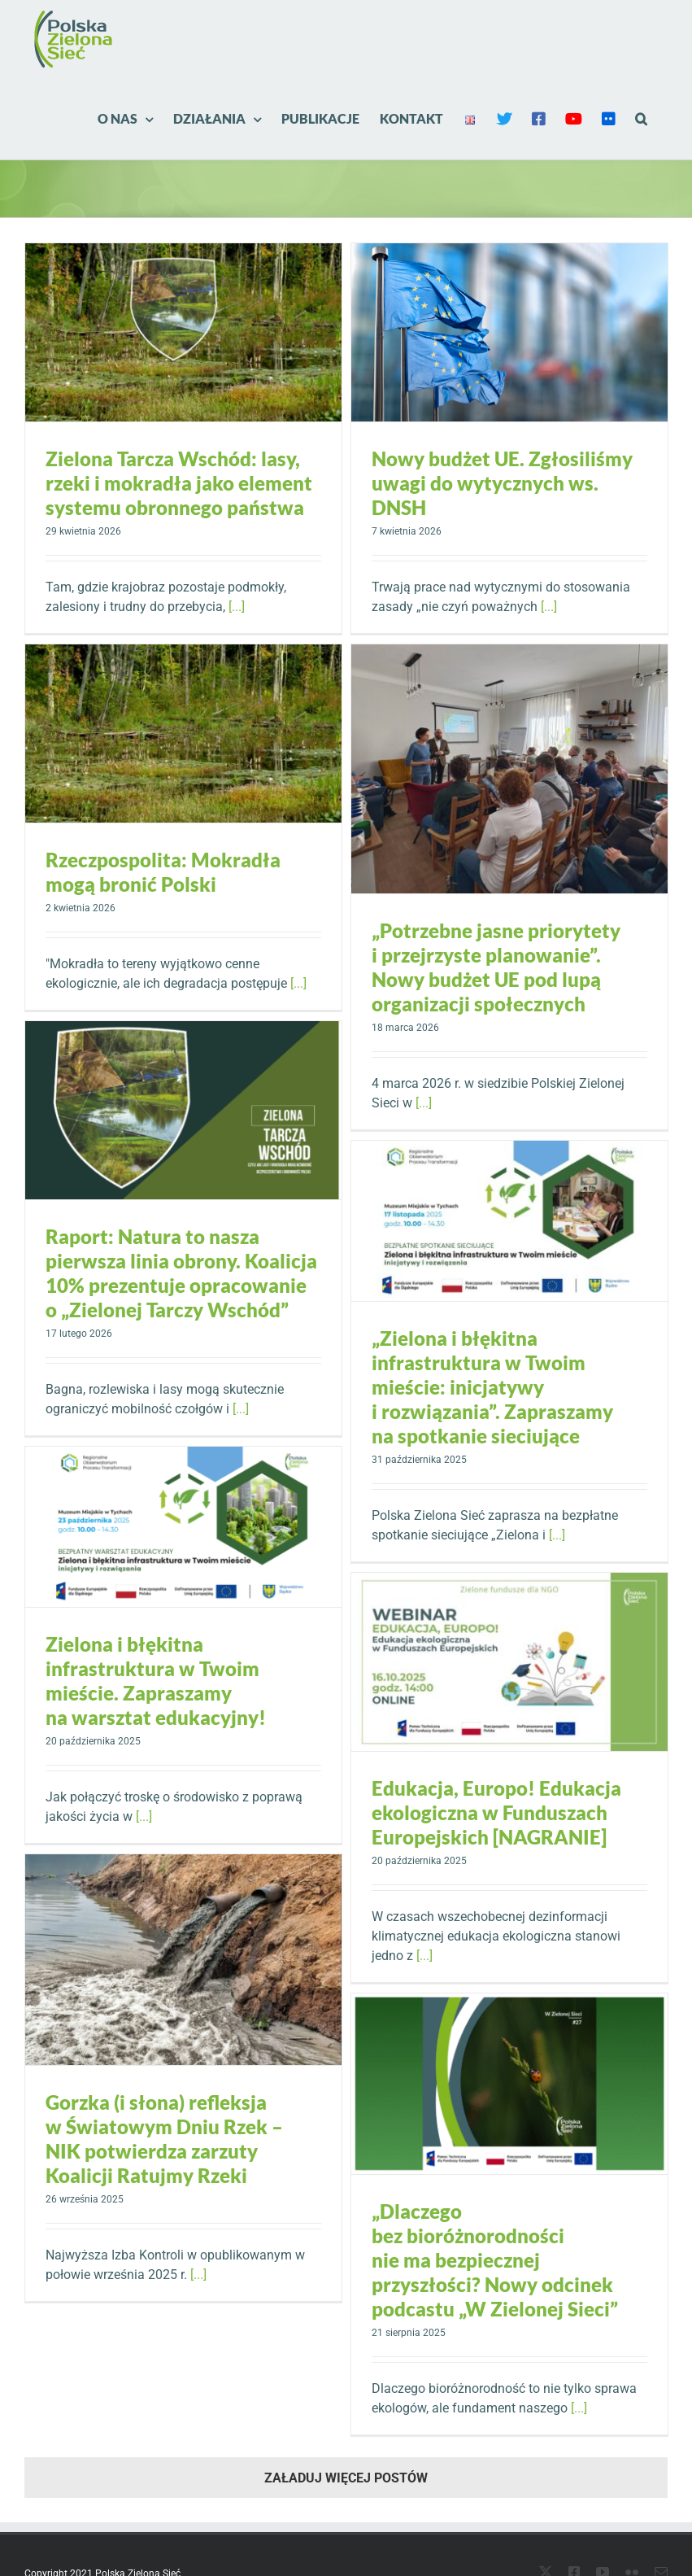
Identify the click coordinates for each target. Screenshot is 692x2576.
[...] (236, 606)
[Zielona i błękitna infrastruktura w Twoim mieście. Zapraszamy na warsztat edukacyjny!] (183, 1527)
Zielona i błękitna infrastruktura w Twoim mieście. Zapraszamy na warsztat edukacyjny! (156, 1680)
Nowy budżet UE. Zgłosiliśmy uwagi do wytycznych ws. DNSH (502, 483)
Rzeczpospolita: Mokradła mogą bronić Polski (163, 872)
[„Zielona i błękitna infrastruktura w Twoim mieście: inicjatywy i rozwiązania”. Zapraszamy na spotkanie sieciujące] (509, 1221)
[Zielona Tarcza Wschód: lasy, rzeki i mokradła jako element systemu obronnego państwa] (183, 332)
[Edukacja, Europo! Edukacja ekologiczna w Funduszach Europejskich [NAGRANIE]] (509, 1662)
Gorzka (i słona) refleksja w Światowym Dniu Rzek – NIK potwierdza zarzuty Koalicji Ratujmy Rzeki (164, 2138)
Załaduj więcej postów (346, 2478)
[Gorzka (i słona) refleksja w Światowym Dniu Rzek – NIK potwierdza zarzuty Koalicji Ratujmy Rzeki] (183, 1959)
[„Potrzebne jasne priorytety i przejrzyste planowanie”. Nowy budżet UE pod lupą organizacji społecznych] (509, 768)
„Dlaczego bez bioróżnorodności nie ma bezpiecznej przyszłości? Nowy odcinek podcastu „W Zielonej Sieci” (495, 2260)
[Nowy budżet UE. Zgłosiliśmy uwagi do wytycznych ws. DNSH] (509, 332)
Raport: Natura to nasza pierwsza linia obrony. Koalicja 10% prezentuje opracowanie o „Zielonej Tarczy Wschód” (181, 1273)
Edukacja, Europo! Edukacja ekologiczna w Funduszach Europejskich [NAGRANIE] (496, 1812)
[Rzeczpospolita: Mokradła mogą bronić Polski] (183, 733)
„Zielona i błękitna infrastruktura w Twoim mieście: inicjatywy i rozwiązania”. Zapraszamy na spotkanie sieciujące (492, 1386)
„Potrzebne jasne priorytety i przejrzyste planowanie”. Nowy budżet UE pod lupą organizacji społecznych (496, 967)
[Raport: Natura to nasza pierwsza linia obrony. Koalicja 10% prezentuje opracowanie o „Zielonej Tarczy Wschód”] (183, 1110)
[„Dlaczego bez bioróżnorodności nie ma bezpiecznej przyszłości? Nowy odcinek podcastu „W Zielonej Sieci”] (509, 2083)
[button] (641, 118)
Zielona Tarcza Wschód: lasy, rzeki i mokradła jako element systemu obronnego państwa (179, 483)
